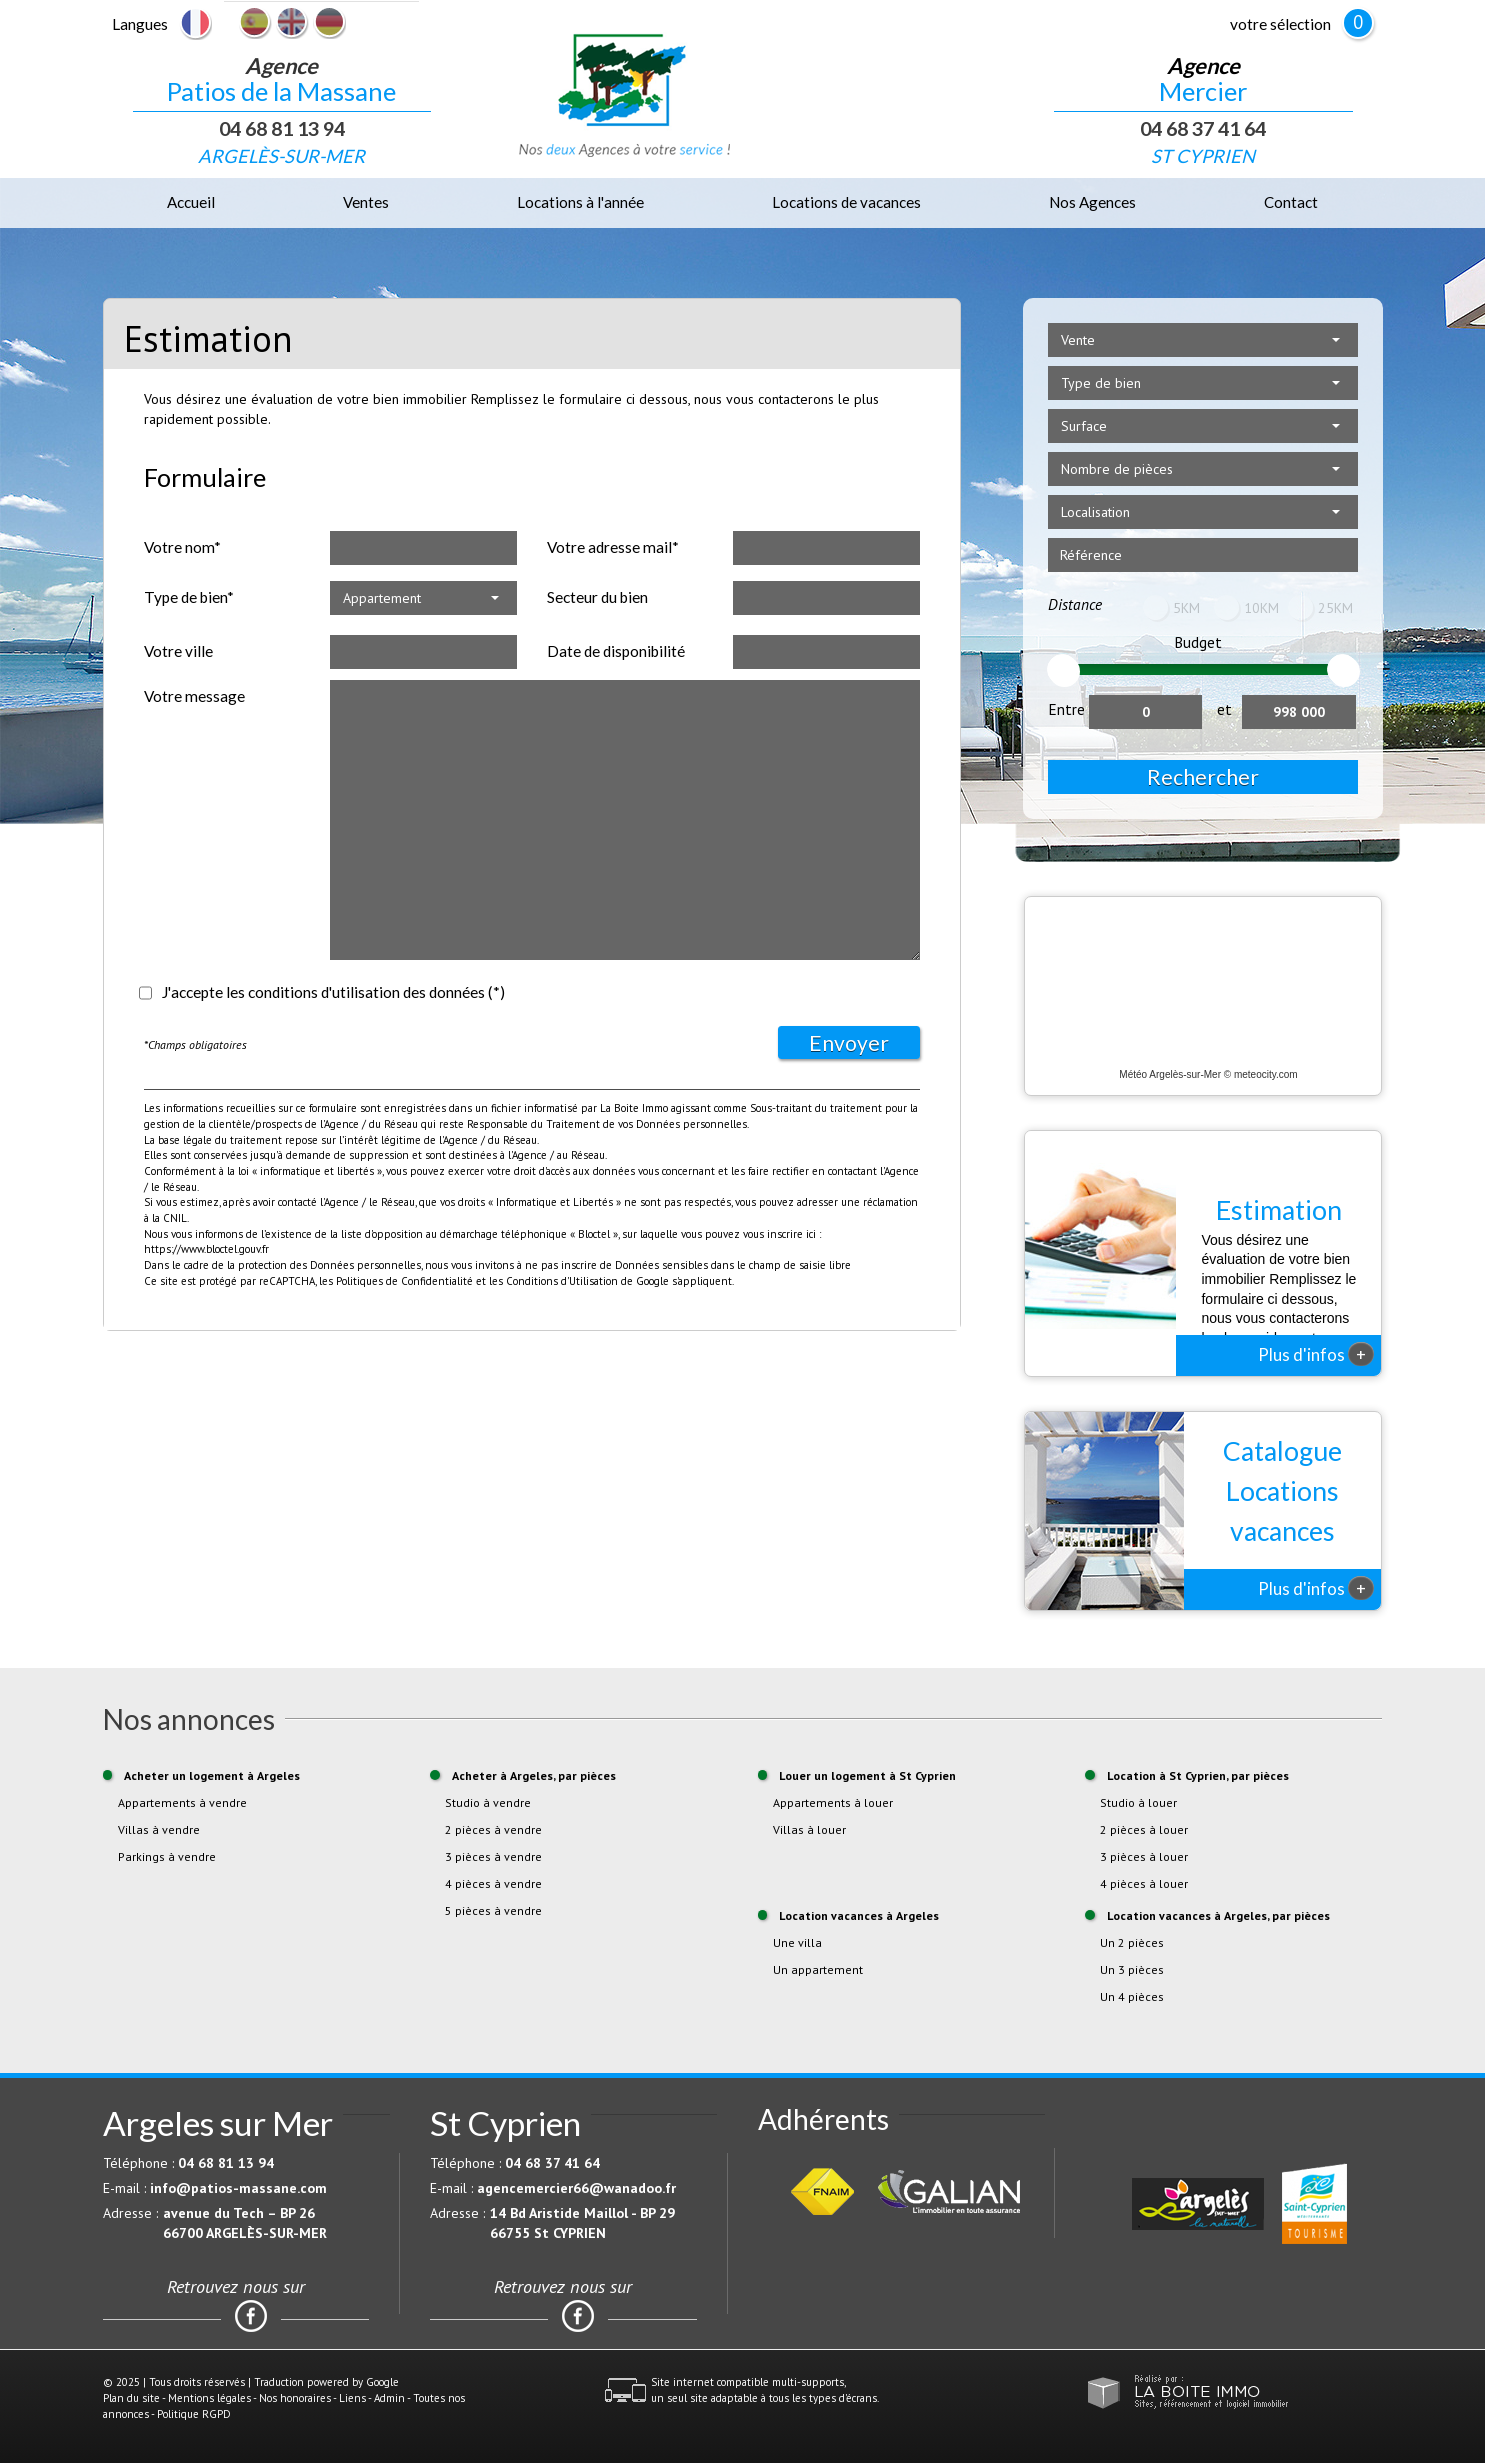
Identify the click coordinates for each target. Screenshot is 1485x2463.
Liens (352, 2398)
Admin (389, 2398)
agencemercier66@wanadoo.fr (576, 2188)
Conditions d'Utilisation (562, 1281)
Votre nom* (182, 547)
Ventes (366, 202)
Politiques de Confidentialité (404, 1281)
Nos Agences (1092, 202)
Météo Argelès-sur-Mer (1170, 1074)
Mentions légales (209, 2398)
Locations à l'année (580, 202)
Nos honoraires (295, 2398)
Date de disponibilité (616, 651)
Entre (1066, 709)
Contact (1291, 202)
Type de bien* (189, 597)
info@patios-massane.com (238, 2188)
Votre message (194, 696)
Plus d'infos (1316, 1354)
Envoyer (849, 1042)
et (1224, 709)
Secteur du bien (597, 597)
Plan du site (131, 2398)
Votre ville (178, 651)
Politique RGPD (194, 2414)
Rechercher (1203, 776)
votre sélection (1280, 24)
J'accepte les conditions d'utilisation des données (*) (333, 992)
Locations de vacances (846, 202)
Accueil (191, 202)
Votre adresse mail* (613, 547)
